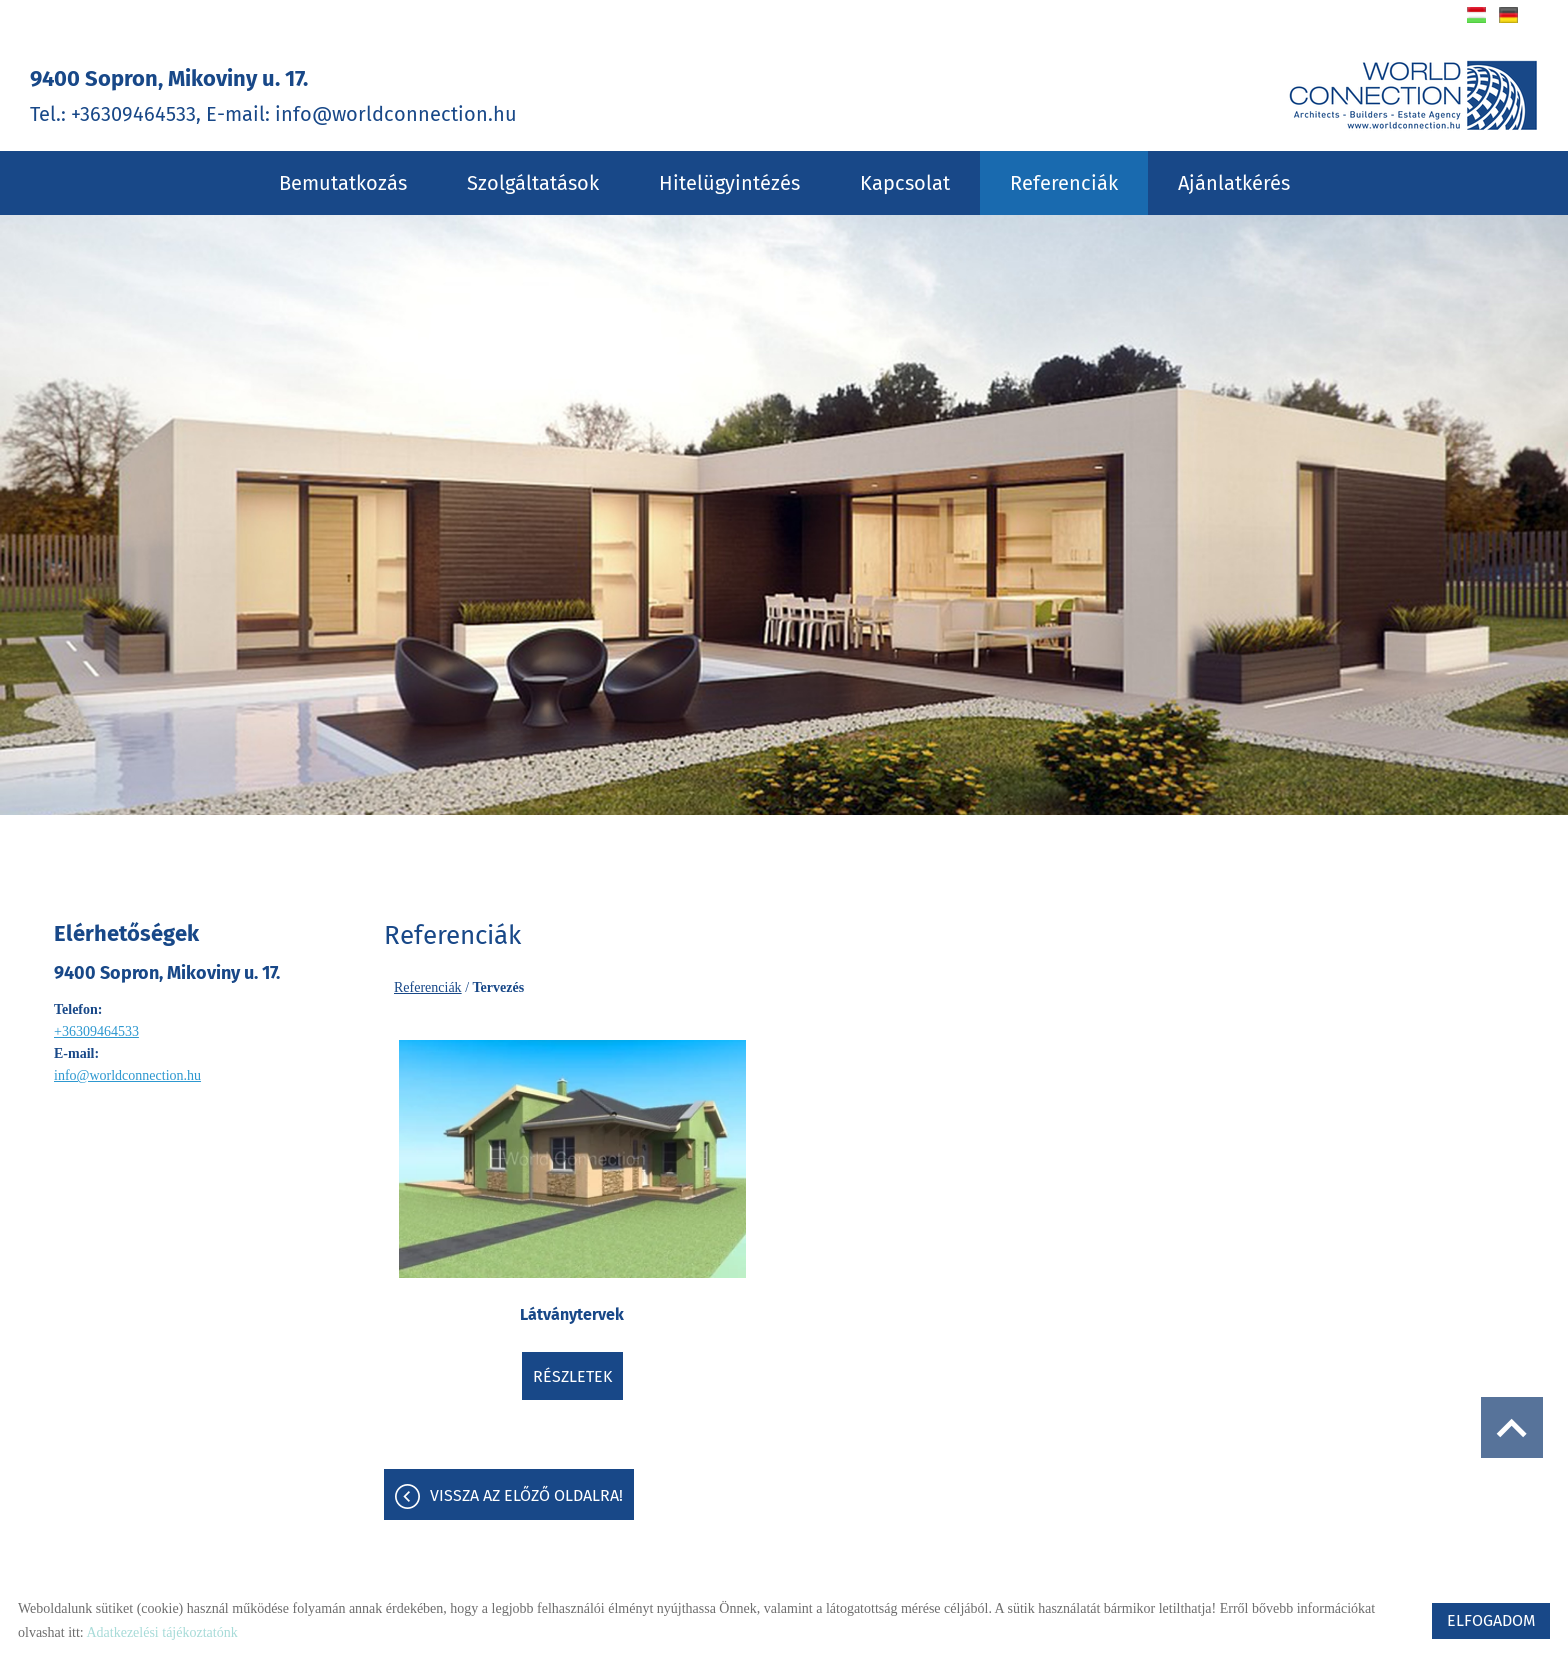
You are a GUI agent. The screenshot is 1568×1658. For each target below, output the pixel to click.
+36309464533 (96, 1031)
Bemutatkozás (343, 183)
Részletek (572, 1376)
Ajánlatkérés (1234, 183)
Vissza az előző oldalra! (526, 1495)
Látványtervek (572, 1314)
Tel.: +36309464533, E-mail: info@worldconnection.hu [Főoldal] (273, 95)
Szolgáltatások (533, 183)
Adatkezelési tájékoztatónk (161, 1632)
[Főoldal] (1413, 95)
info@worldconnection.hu (127, 1075)
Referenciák (1064, 183)
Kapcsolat (905, 183)
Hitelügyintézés (729, 183)
